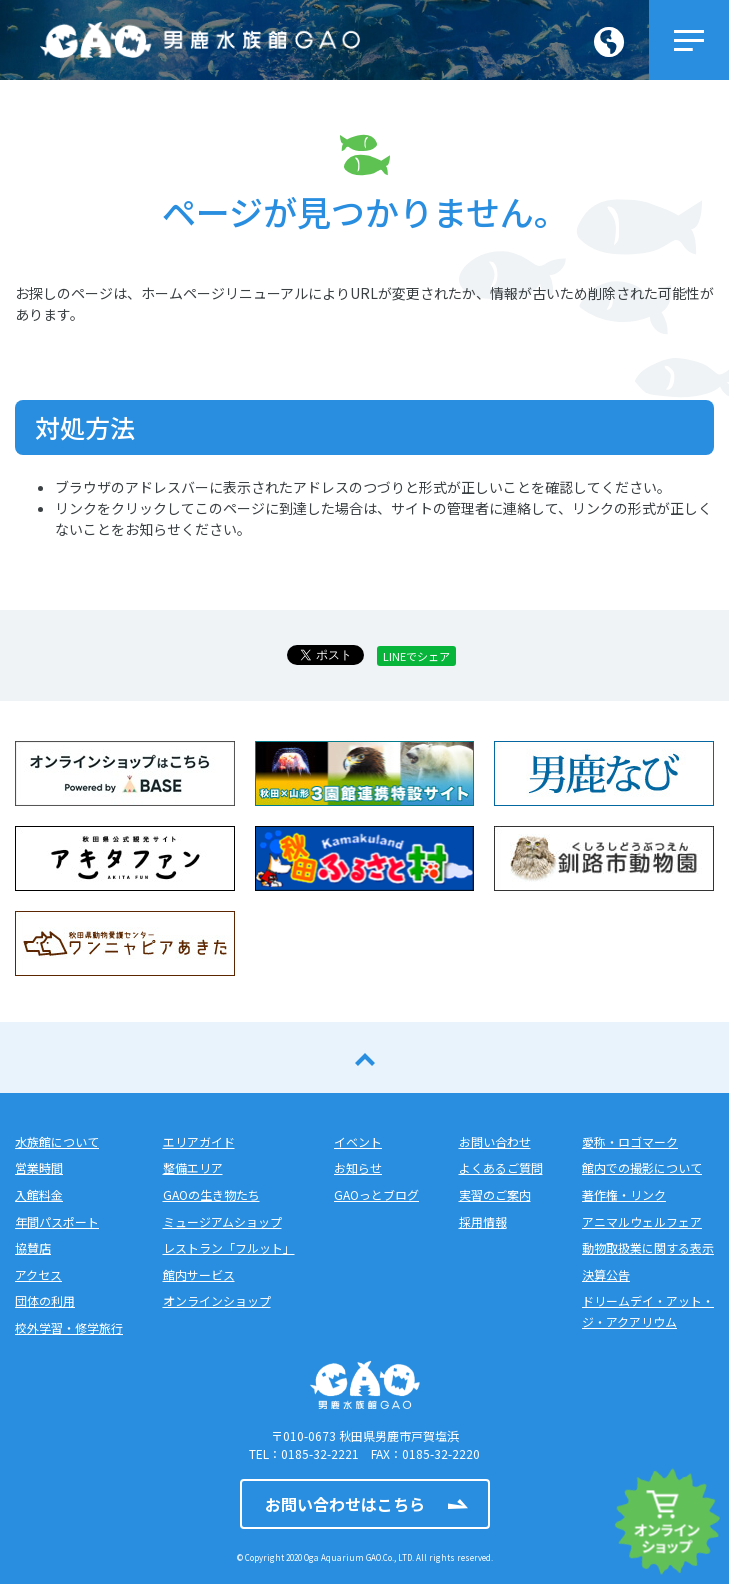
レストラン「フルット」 (229, 1247)
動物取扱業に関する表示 (648, 1247)
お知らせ (358, 1167)
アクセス (38, 1274)
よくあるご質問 (501, 1167)
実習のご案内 (495, 1194)
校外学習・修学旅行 (69, 1327)
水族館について (57, 1141)
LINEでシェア (416, 656)
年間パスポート (57, 1221)
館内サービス (199, 1274)
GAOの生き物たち (211, 1194)
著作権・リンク (624, 1194)
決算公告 (606, 1274)
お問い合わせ (495, 1141)
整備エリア (193, 1167)
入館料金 (39, 1194)
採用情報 (483, 1221)
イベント (358, 1141)
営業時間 (39, 1167)
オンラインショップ (217, 1300)
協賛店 (33, 1247)
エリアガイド (199, 1141)
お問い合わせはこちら (345, 1504)
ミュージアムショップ (222, 1221)
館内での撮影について (642, 1167)
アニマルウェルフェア (642, 1221)
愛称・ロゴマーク (630, 1141)
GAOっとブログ (376, 1194)
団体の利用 (45, 1300)
